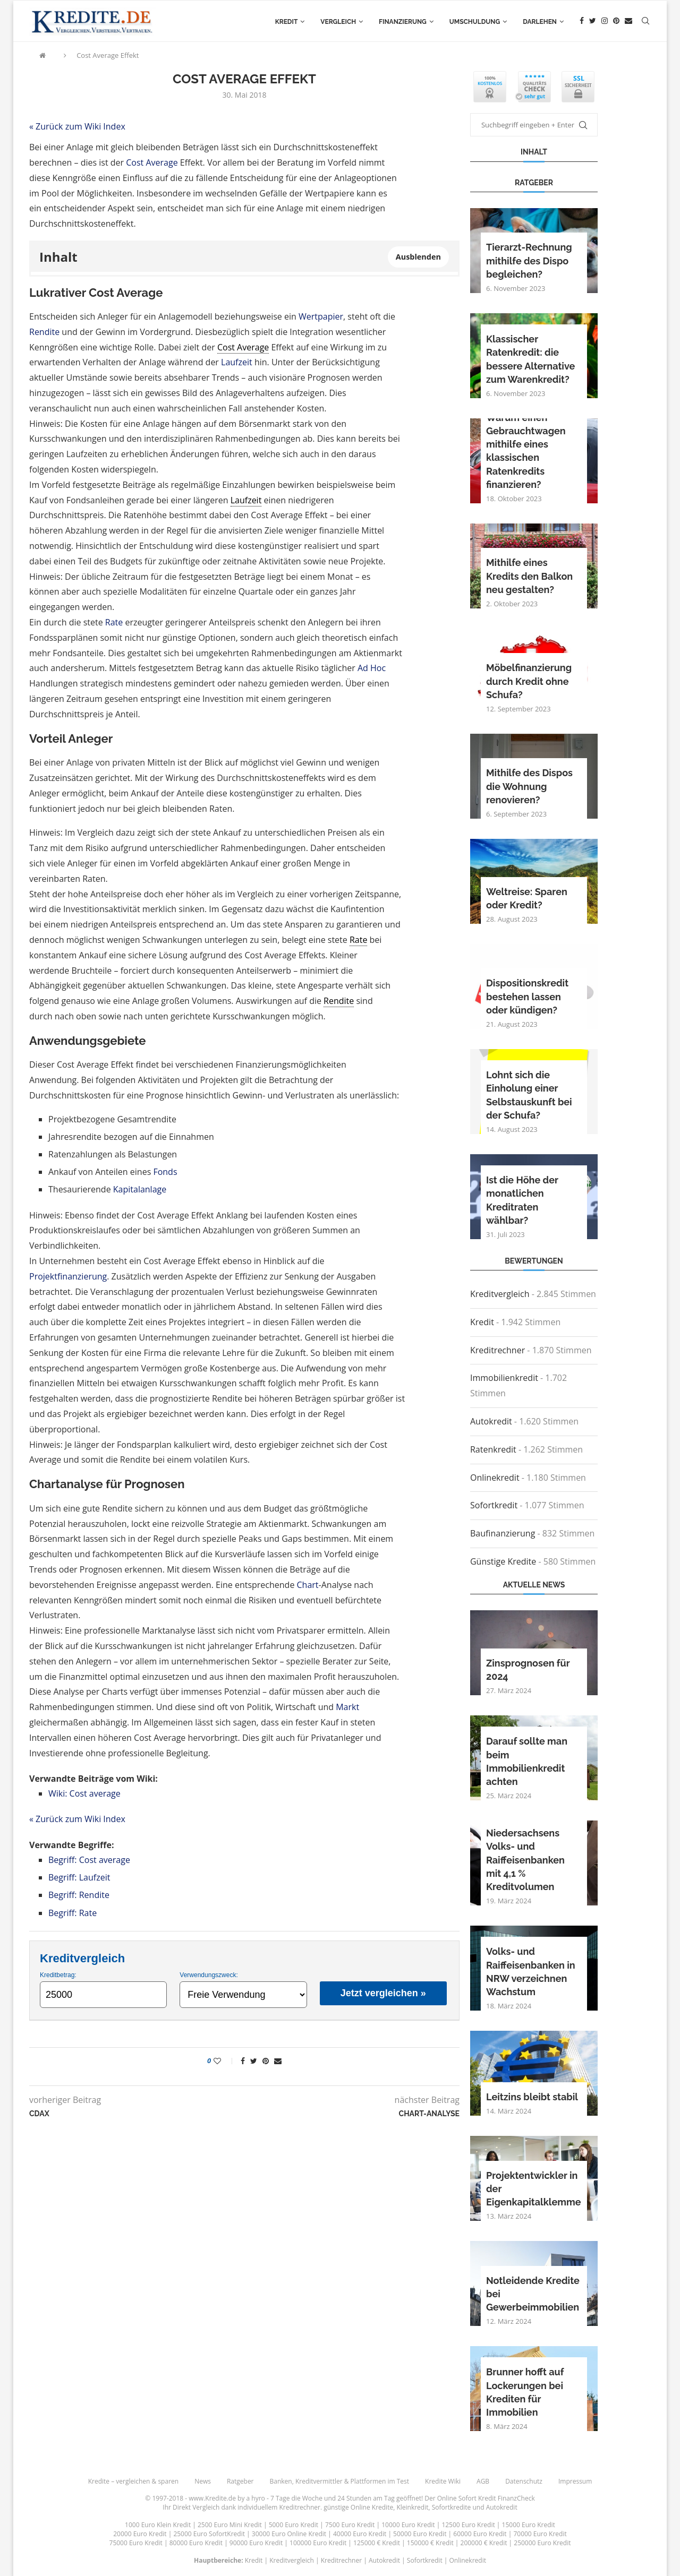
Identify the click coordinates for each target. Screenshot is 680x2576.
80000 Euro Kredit (196, 2542)
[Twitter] (592, 22)
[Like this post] (224, 2061)
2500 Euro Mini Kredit (230, 2524)
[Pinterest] (616, 22)
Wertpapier (321, 316)
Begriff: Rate (72, 1913)
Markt (347, 1707)
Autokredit (491, 1421)
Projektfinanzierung (68, 1276)
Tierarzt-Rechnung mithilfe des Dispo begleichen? (529, 260)
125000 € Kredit (376, 2542)
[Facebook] (582, 22)
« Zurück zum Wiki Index (77, 126)
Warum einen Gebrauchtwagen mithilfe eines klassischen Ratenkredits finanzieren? (526, 451)
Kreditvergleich (500, 1294)
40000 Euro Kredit (359, 2533)
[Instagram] (604, 22)
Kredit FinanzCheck (506, 2498)
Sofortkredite (451, 2507)
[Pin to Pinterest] (265, 2061)
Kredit (286, 21)
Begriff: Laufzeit (79, 1877)
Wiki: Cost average (84, 1793)
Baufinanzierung (502, 1533)
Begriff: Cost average (89, 1860)
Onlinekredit (495, 1477)
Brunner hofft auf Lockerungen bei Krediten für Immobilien (525, 2392)
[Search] (645, 22)
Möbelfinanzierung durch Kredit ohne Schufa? (529, 681)
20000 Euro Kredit (139, 2533)
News (202, 2481)
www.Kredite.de (212, 2498)
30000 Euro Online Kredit (289, 2533)
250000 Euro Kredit (542, 2542)
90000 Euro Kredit (256, 2542)
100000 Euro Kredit (318, 2542)
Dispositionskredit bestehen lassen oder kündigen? (527, 996)
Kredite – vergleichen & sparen (133, 2481)
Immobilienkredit (504, 1378)
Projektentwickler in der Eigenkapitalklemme (533, 2189)
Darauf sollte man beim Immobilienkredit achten (526, 1761)
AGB (483, 2481)
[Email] (628, 22)
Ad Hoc (372, 668)
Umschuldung (474, 21)
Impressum (575, 2481)
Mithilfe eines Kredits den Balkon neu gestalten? (529, 576)
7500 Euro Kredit (350, 2524)
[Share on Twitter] (253, 2061)
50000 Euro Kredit (419, 2533)
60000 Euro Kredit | (483, 2533)
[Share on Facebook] (243, 2061)
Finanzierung (403, 21)
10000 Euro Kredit (408, 2524)
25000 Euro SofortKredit (209, 2533)
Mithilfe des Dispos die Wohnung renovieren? (529, 786)
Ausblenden (418, 257)
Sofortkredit (493, 1505)
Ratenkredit (493, 1449)
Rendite (44, 332)
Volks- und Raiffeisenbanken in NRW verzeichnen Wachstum (530, 1971)
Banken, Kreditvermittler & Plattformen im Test (340, 2481)
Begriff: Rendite (78, 1895)
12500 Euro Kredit (468, 2524)
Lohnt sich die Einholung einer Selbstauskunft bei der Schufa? (529, 1095)
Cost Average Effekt (107, 55)
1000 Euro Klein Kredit (158, 2524)
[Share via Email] (278, 2061)
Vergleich (338, 21)
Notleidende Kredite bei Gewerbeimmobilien (533, 2294)
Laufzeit (236, 362)
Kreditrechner (497, 1350)
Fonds (165, 1172)
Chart (308, 1585)
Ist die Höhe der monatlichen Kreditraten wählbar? (522, 1200)
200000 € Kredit (484, 2542)
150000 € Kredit (430, 2542)
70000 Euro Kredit (539, 2533)
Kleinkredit (412, 2507)
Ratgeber (240, 2481)
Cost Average (151, 162)
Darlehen (540, 21)
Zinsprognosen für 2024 (528, 1670)
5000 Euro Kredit (293, 2524)
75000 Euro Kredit (136, 2542)
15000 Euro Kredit (528, 2524)
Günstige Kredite (503, 1561)
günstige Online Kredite (358, 2507)
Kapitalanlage (139, 1189)
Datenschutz (523, 2481)
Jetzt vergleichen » (383, 1993)
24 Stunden (354, 2498)
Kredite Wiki (443, 2481)
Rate (114, 622)
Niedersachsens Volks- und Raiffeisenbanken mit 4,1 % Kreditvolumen (525, 1859)
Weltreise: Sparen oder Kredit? (526, 898)
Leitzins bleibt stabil (532, 2096)
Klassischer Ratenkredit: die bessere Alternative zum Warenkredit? (530, 359)
